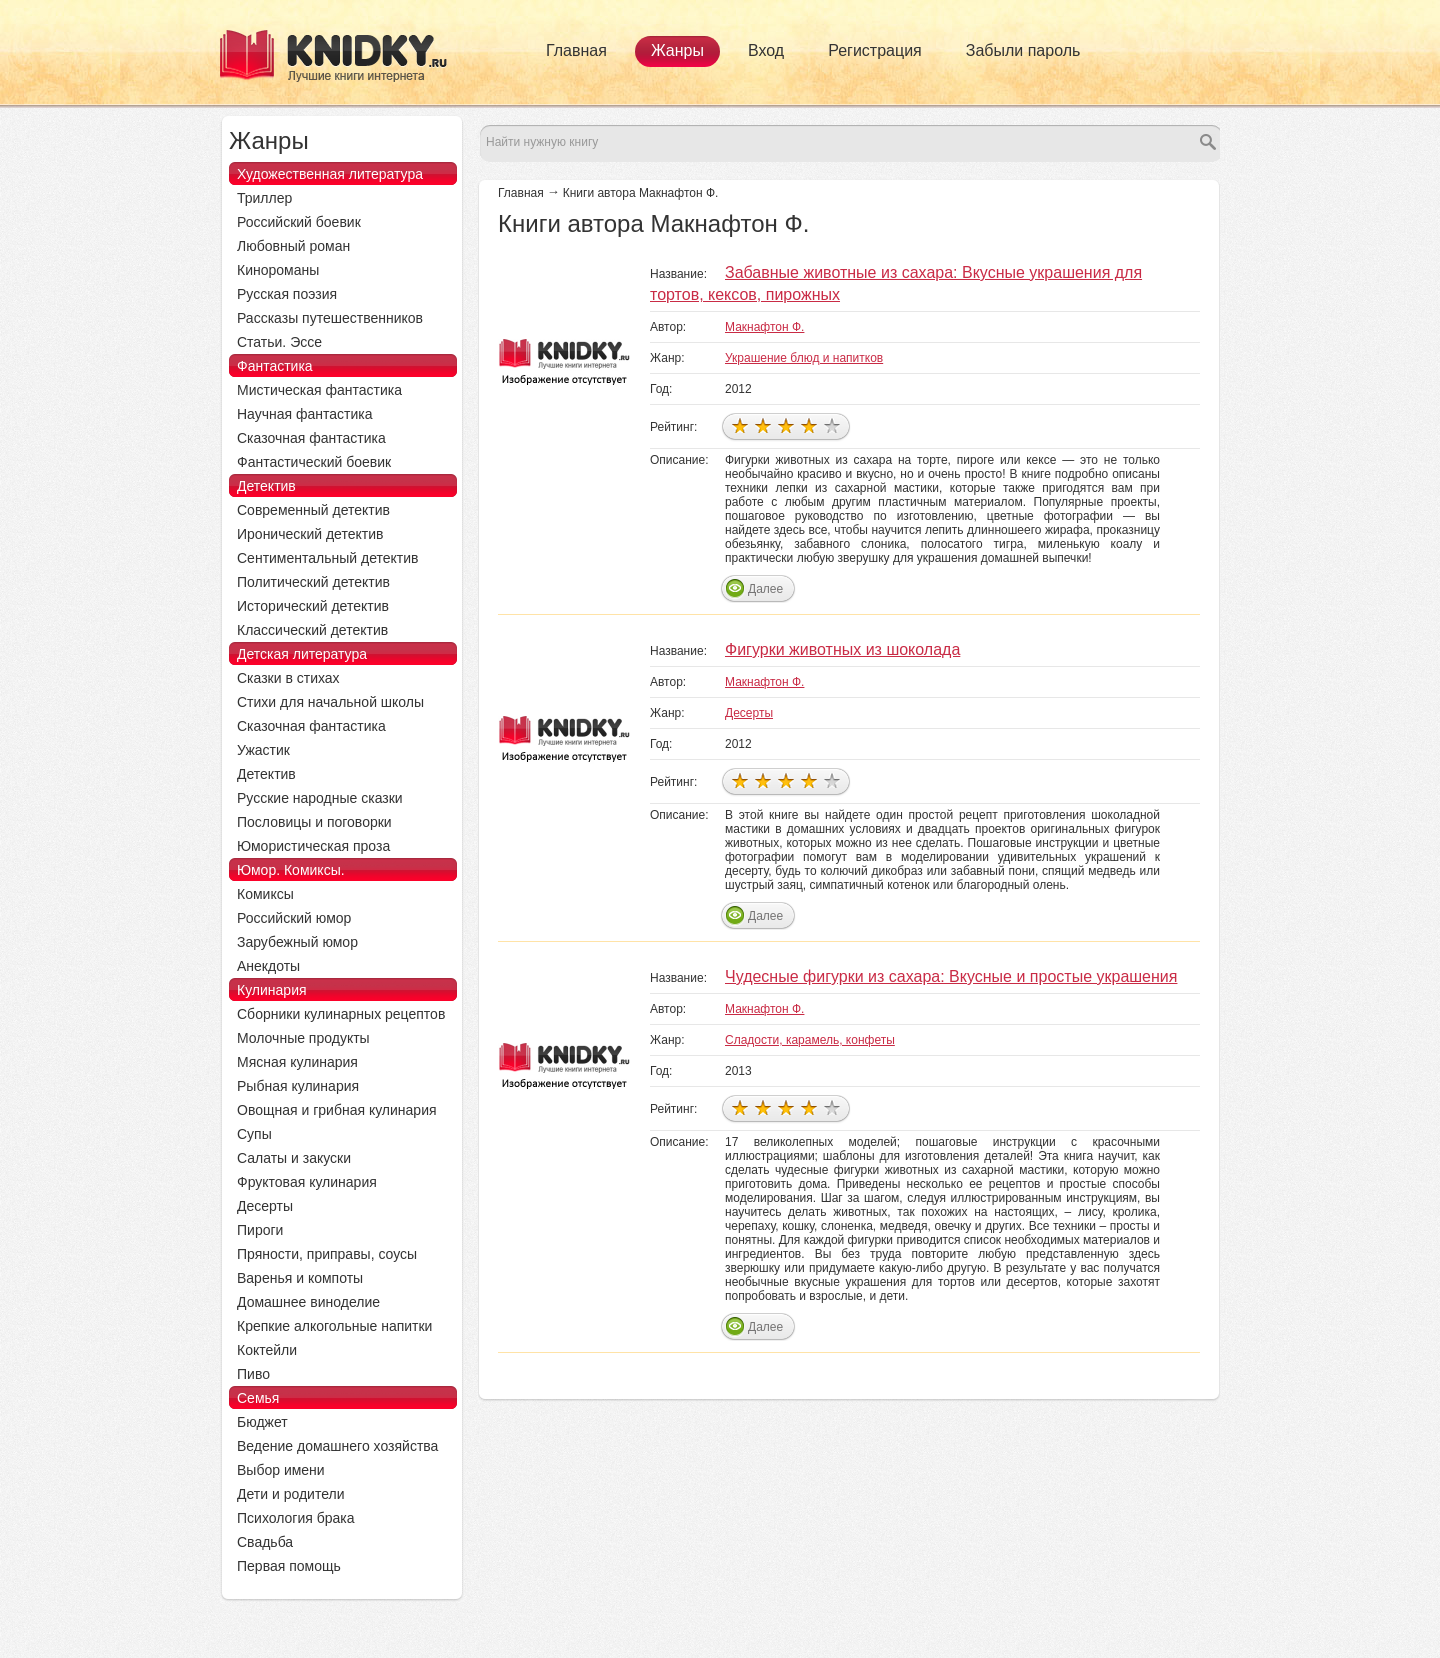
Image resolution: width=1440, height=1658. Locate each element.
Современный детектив (313, 510)
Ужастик (263, 750)
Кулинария (272, 990)
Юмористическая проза (313, 846)
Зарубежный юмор (297, 942)
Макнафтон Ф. (764, 327)
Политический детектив (313, 582)
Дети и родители (290, 1494)
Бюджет (262, 1422)
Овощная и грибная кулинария (337, 1110)
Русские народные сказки (320, 798)
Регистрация (875, 50)
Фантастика (275, 366)
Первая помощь (289, 1566)
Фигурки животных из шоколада (842, 649)
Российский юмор (294, 918)
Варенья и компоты (300, 1278)
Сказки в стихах (288, 678)
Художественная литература (330, 174)
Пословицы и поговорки (314, 822)
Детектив (266, 486)
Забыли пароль (1023, 50)
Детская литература (302, 654)
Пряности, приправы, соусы (327, 1254)
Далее (765, 589)
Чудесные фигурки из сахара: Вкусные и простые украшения (951, 976)
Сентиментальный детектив (328, 558)
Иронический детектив (310, 534)
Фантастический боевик (314, 462)
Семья (258, 1398)
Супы (254, 1134)
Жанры (677, 50)
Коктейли (267, 1350)
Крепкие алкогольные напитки (334, 1326)
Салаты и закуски (294, 1158)
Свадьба (265, 1542)
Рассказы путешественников (330, 318)
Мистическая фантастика (319, 390)
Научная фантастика (305, 414)
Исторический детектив (313, 606)
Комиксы (265, 894)
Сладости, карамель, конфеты (810, 1040)
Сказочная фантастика (311, 438)
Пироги (260, 1230)
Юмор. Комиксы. (291, 870)
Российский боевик (299, 222)
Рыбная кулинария (298, 1086)
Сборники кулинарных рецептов (341, 1014)
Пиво (253, 1374)
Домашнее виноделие (308, 1302)
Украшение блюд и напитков (804, 358)
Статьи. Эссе (279, 342)
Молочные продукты (303, 1038)
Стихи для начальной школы (330, 702)
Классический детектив (312, 630)
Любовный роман (293, 246)
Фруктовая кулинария (307, 1182)
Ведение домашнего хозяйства (337, 1446)
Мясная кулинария (297, 1062)
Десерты (749, 713)
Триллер (264, 198)
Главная (576, 50)
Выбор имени (281, 1470)
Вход (766, 50)
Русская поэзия (287, 294)
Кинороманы (278, 270)
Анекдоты (268, 966)
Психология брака (296, 1518)
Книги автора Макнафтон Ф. (641, 193)
